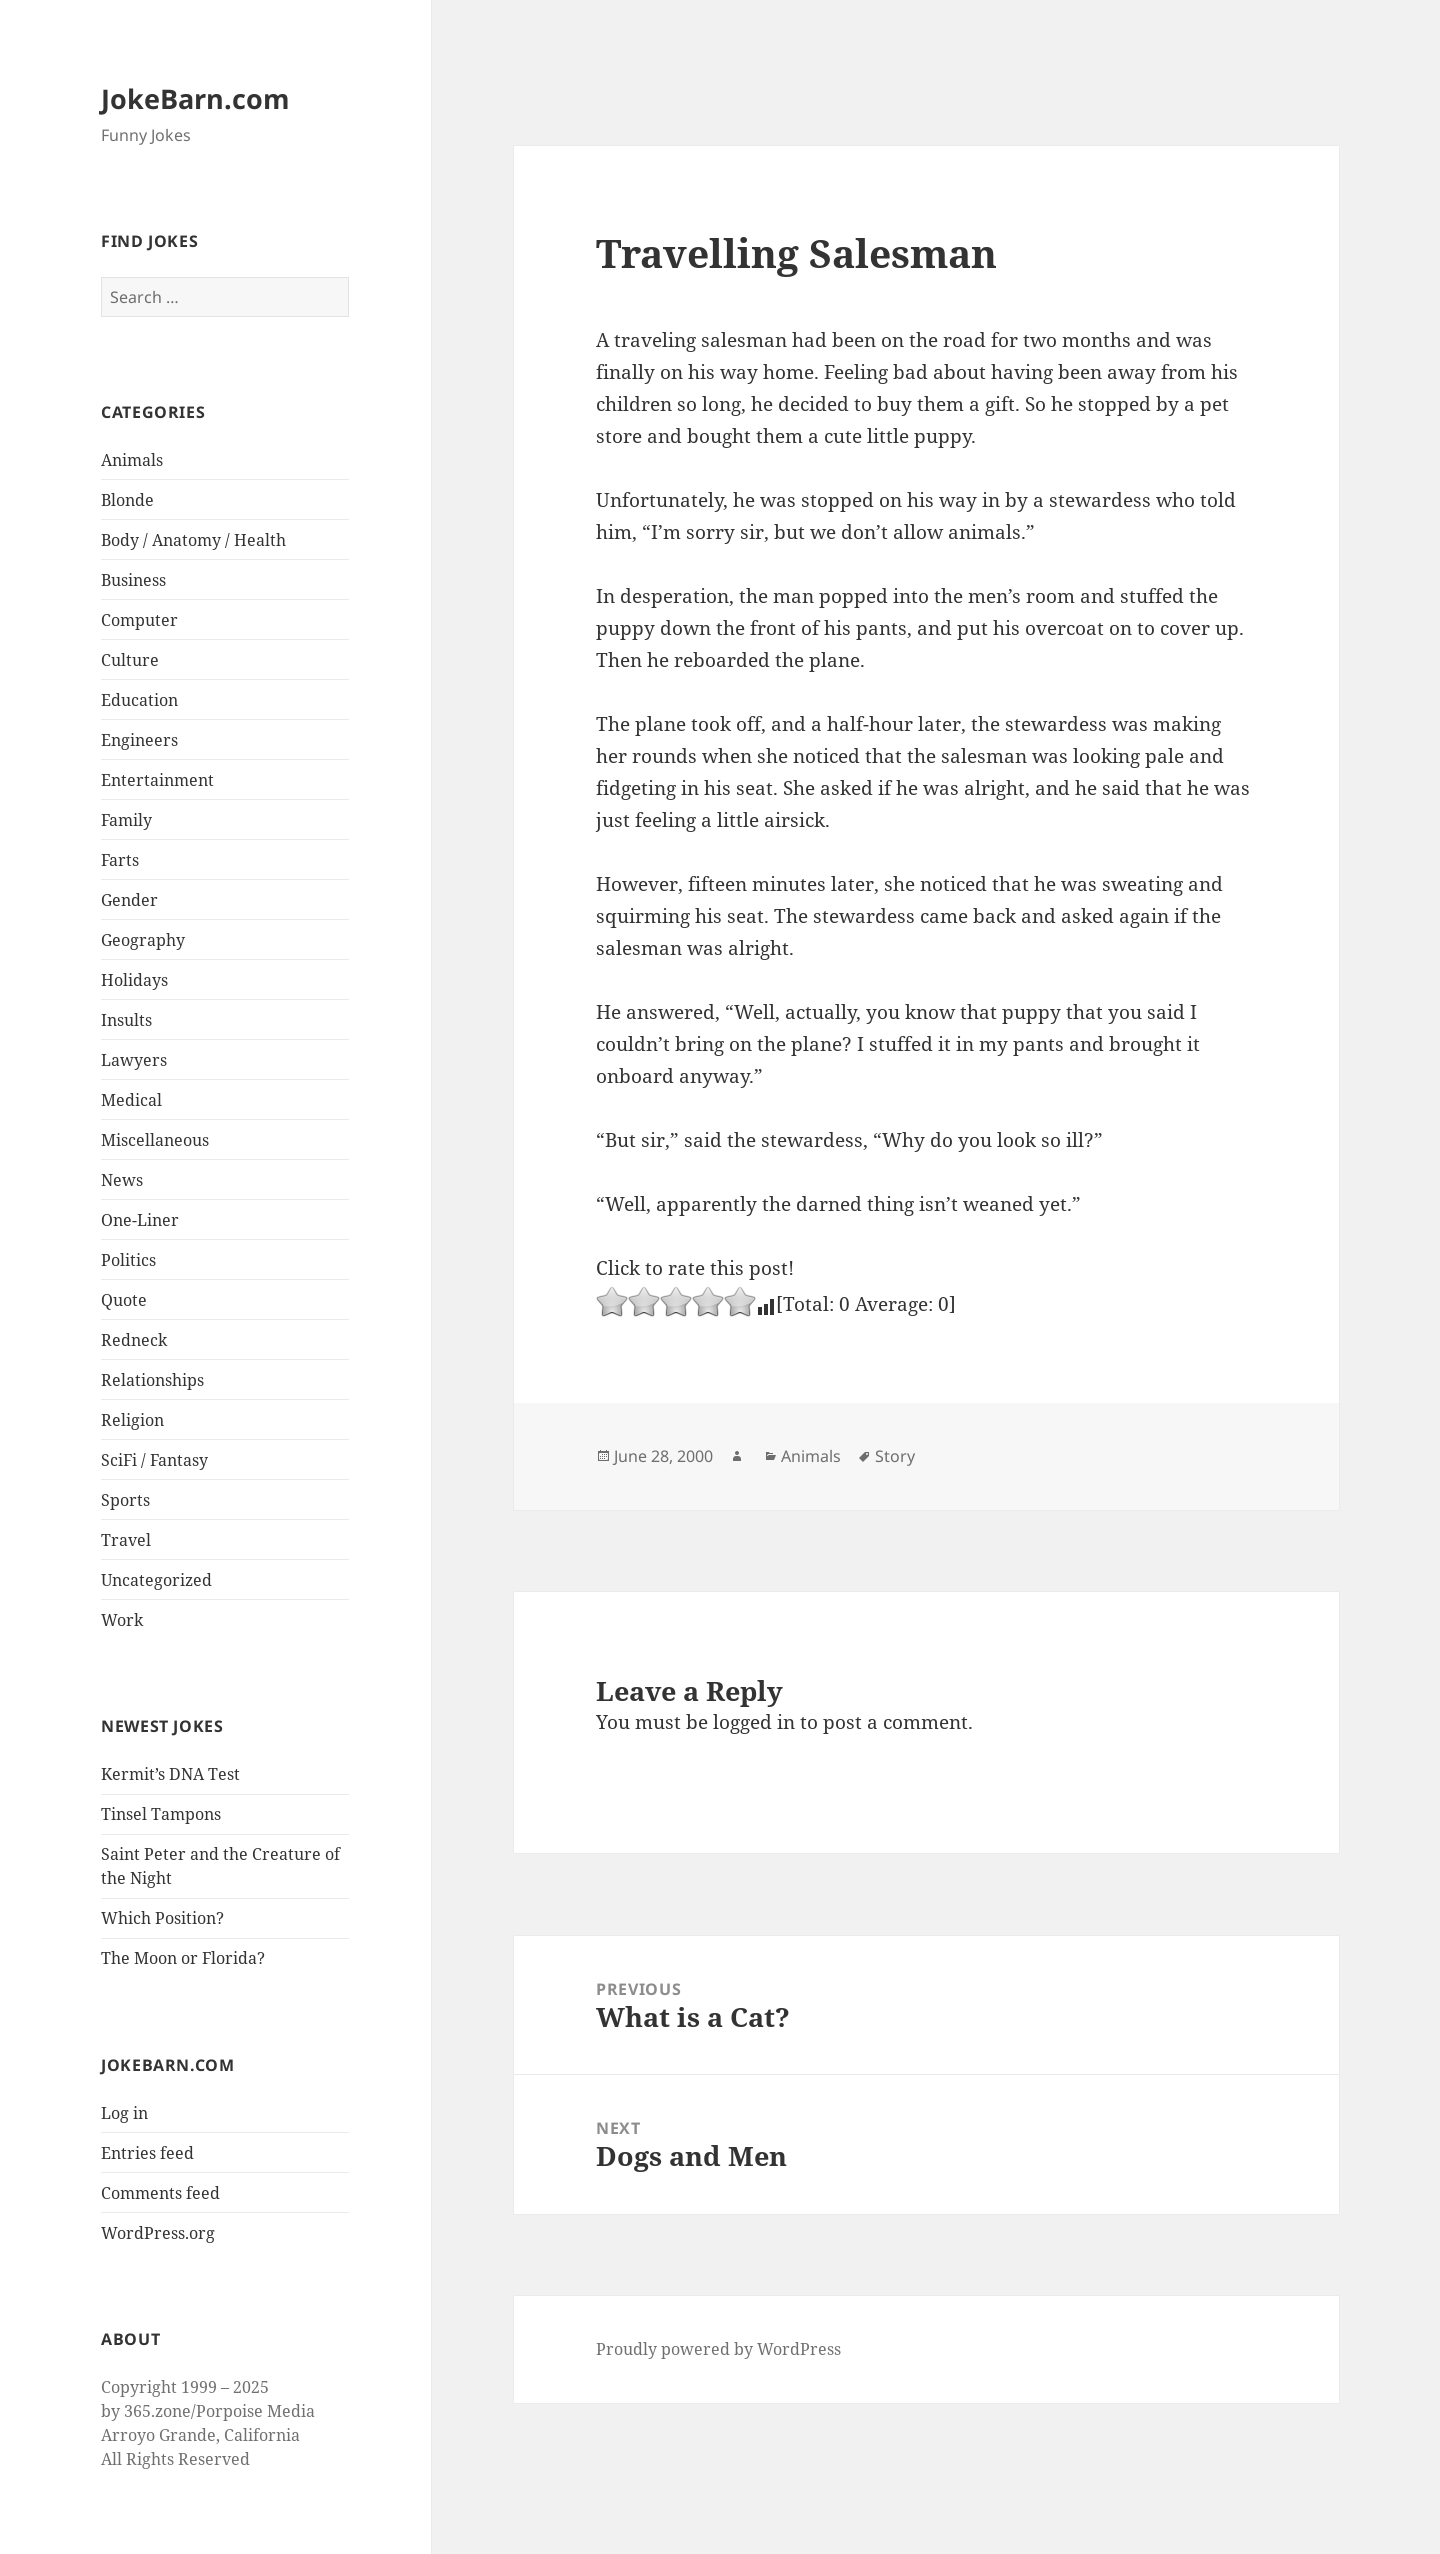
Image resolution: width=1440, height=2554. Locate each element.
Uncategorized (156, 1580)
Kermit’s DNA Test (170, 1774)
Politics (128, 1260)
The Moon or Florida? (183, 1958)
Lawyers (134, 1060)
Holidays (134, 980)
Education (139, 700)
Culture (130, 660)
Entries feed (147, 2153)
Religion (132, 1420)
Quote (124, 1300)
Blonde (127, 500)
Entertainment (157, 780)
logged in (754, 1722)
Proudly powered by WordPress (718, 2349)
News (122, 1180)
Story (895, 1456)
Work (122, 1620)
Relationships (152, 1380)
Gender (129, 900)
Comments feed (160, 2193)
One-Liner (140, 1220)
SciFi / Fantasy (154, 1460)
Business (133, 580)
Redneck (134, 1340)
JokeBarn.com (195, 98)
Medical (131, 1100)
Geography (143, 940)
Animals (132, 460)
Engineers (139, 740)
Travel (126, 1540)
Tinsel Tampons (161, 1814)
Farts (120, 860)
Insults (126, 1020)
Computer (139, 620)
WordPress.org (158, 2233)
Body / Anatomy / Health (193, 540)
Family (126, 820)
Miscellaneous (155, 1140)
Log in (124, 2113)
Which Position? (162, 1918)
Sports (125, 1500)
